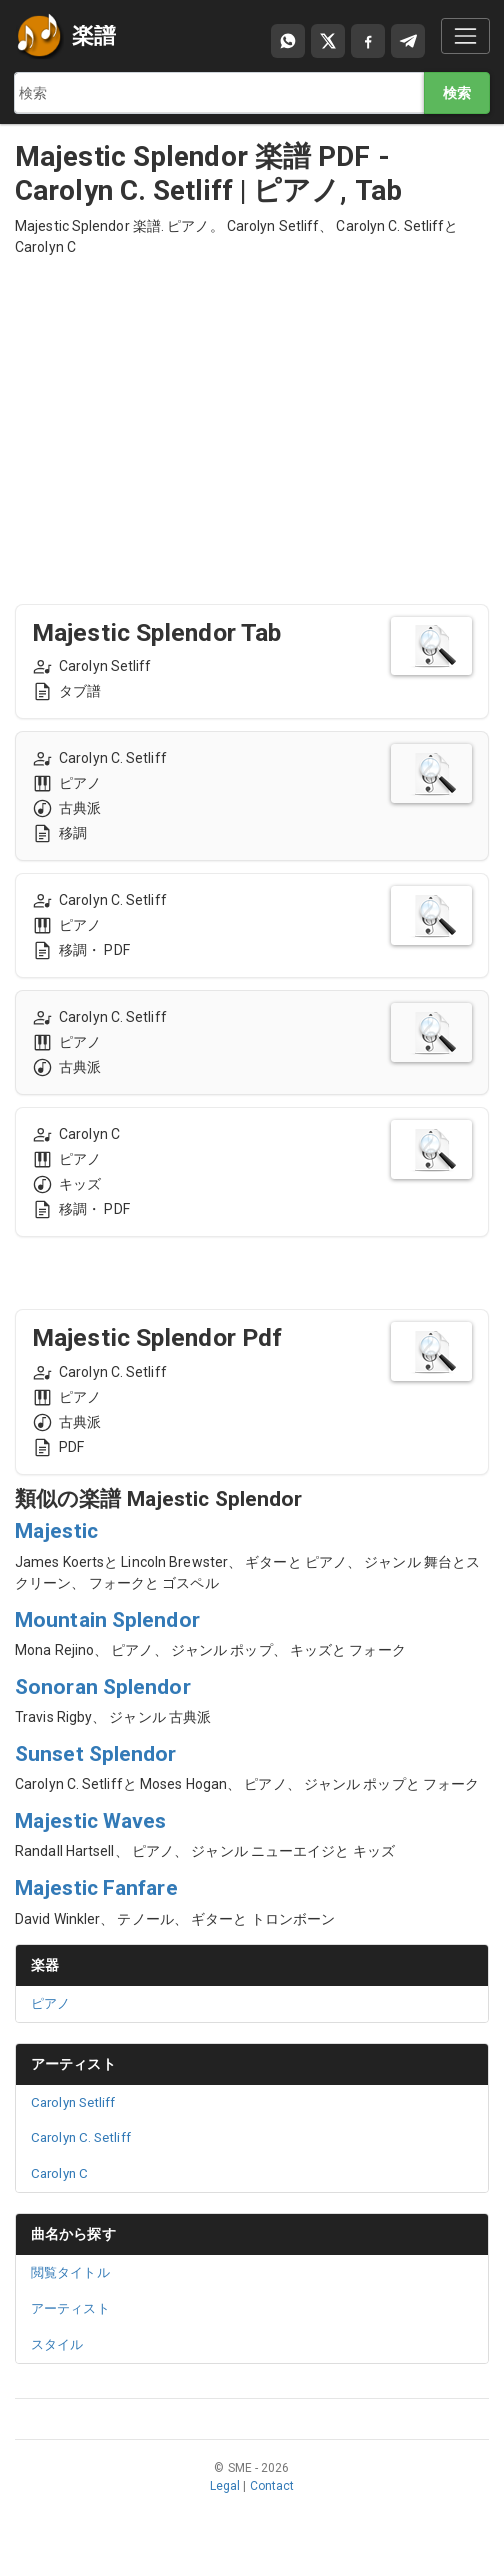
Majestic (56, 1531)
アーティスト (73, 2064)
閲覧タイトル (70, 2272)
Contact (272, 2486)
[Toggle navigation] (465, 35)
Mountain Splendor (107, 1620)
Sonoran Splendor (103, 1687)
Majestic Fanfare (96, 1888)
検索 (457, 93)
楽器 (45, 1965)
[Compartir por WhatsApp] (288, 41)
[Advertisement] (252, 412)
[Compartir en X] (328, 41)
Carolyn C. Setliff (81, 2137)
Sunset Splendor (96, 1754)
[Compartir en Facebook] (368, 41)
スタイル (57, 2344)
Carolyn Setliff (73, 2102)
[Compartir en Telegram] (408, 41)
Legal (225, 2486)
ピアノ (50, 2003)
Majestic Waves (90, 1821)
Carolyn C (59, 2173)
